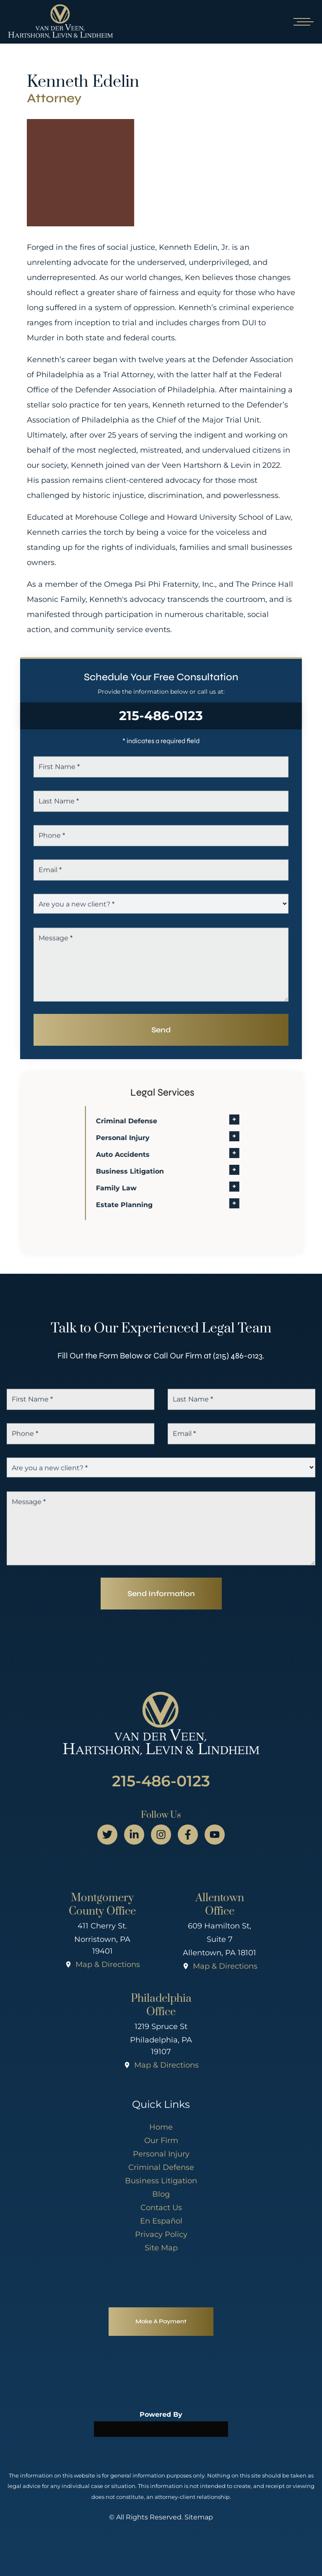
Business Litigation (145, 1171)
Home (161, 2127)
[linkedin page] (134, 1834)
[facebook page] (188, 1834)
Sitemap (198, 2517)
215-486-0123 (161, 715)
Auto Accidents (138, 1154)
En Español (161, 2221)
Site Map (161, 2247)
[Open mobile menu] (302, 22)
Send (161, 1029)
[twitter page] (107, 1834)
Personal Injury (138, 1138)
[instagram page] (161, 1834)
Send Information (161, 1593)
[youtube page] (215, 1834)
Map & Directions (107, 1964)
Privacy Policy (161, 2234)
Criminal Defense (142, 1121)
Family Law (132, 1188)
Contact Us (161, 2207)
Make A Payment (161, 2321)
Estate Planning (140, 1205)
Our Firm (161, 2140)
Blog (161, 2194)
